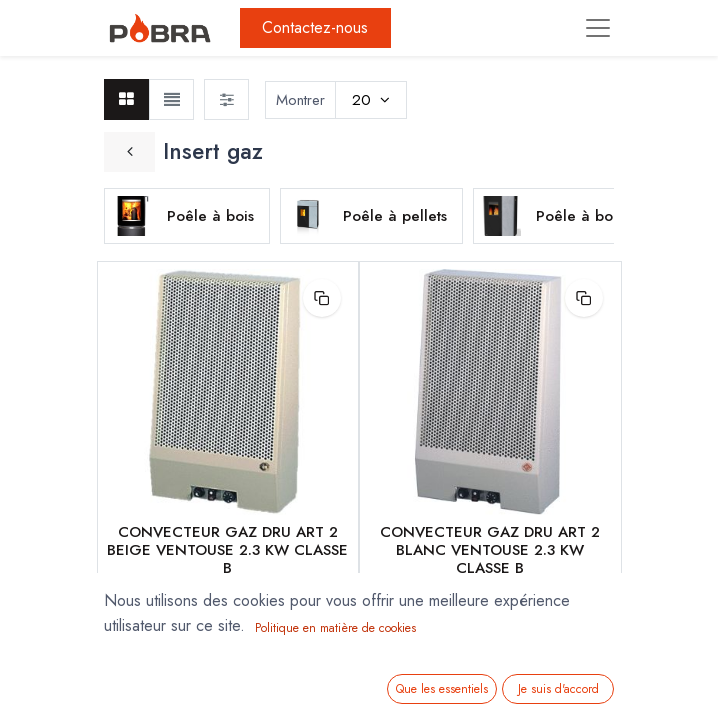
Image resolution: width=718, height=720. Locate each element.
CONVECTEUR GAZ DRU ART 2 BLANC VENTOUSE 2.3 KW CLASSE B (490, 550)
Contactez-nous (315, 27)
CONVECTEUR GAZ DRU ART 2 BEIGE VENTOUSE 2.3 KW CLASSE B (227, 550)
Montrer (300, 100)
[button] (322, 298)
